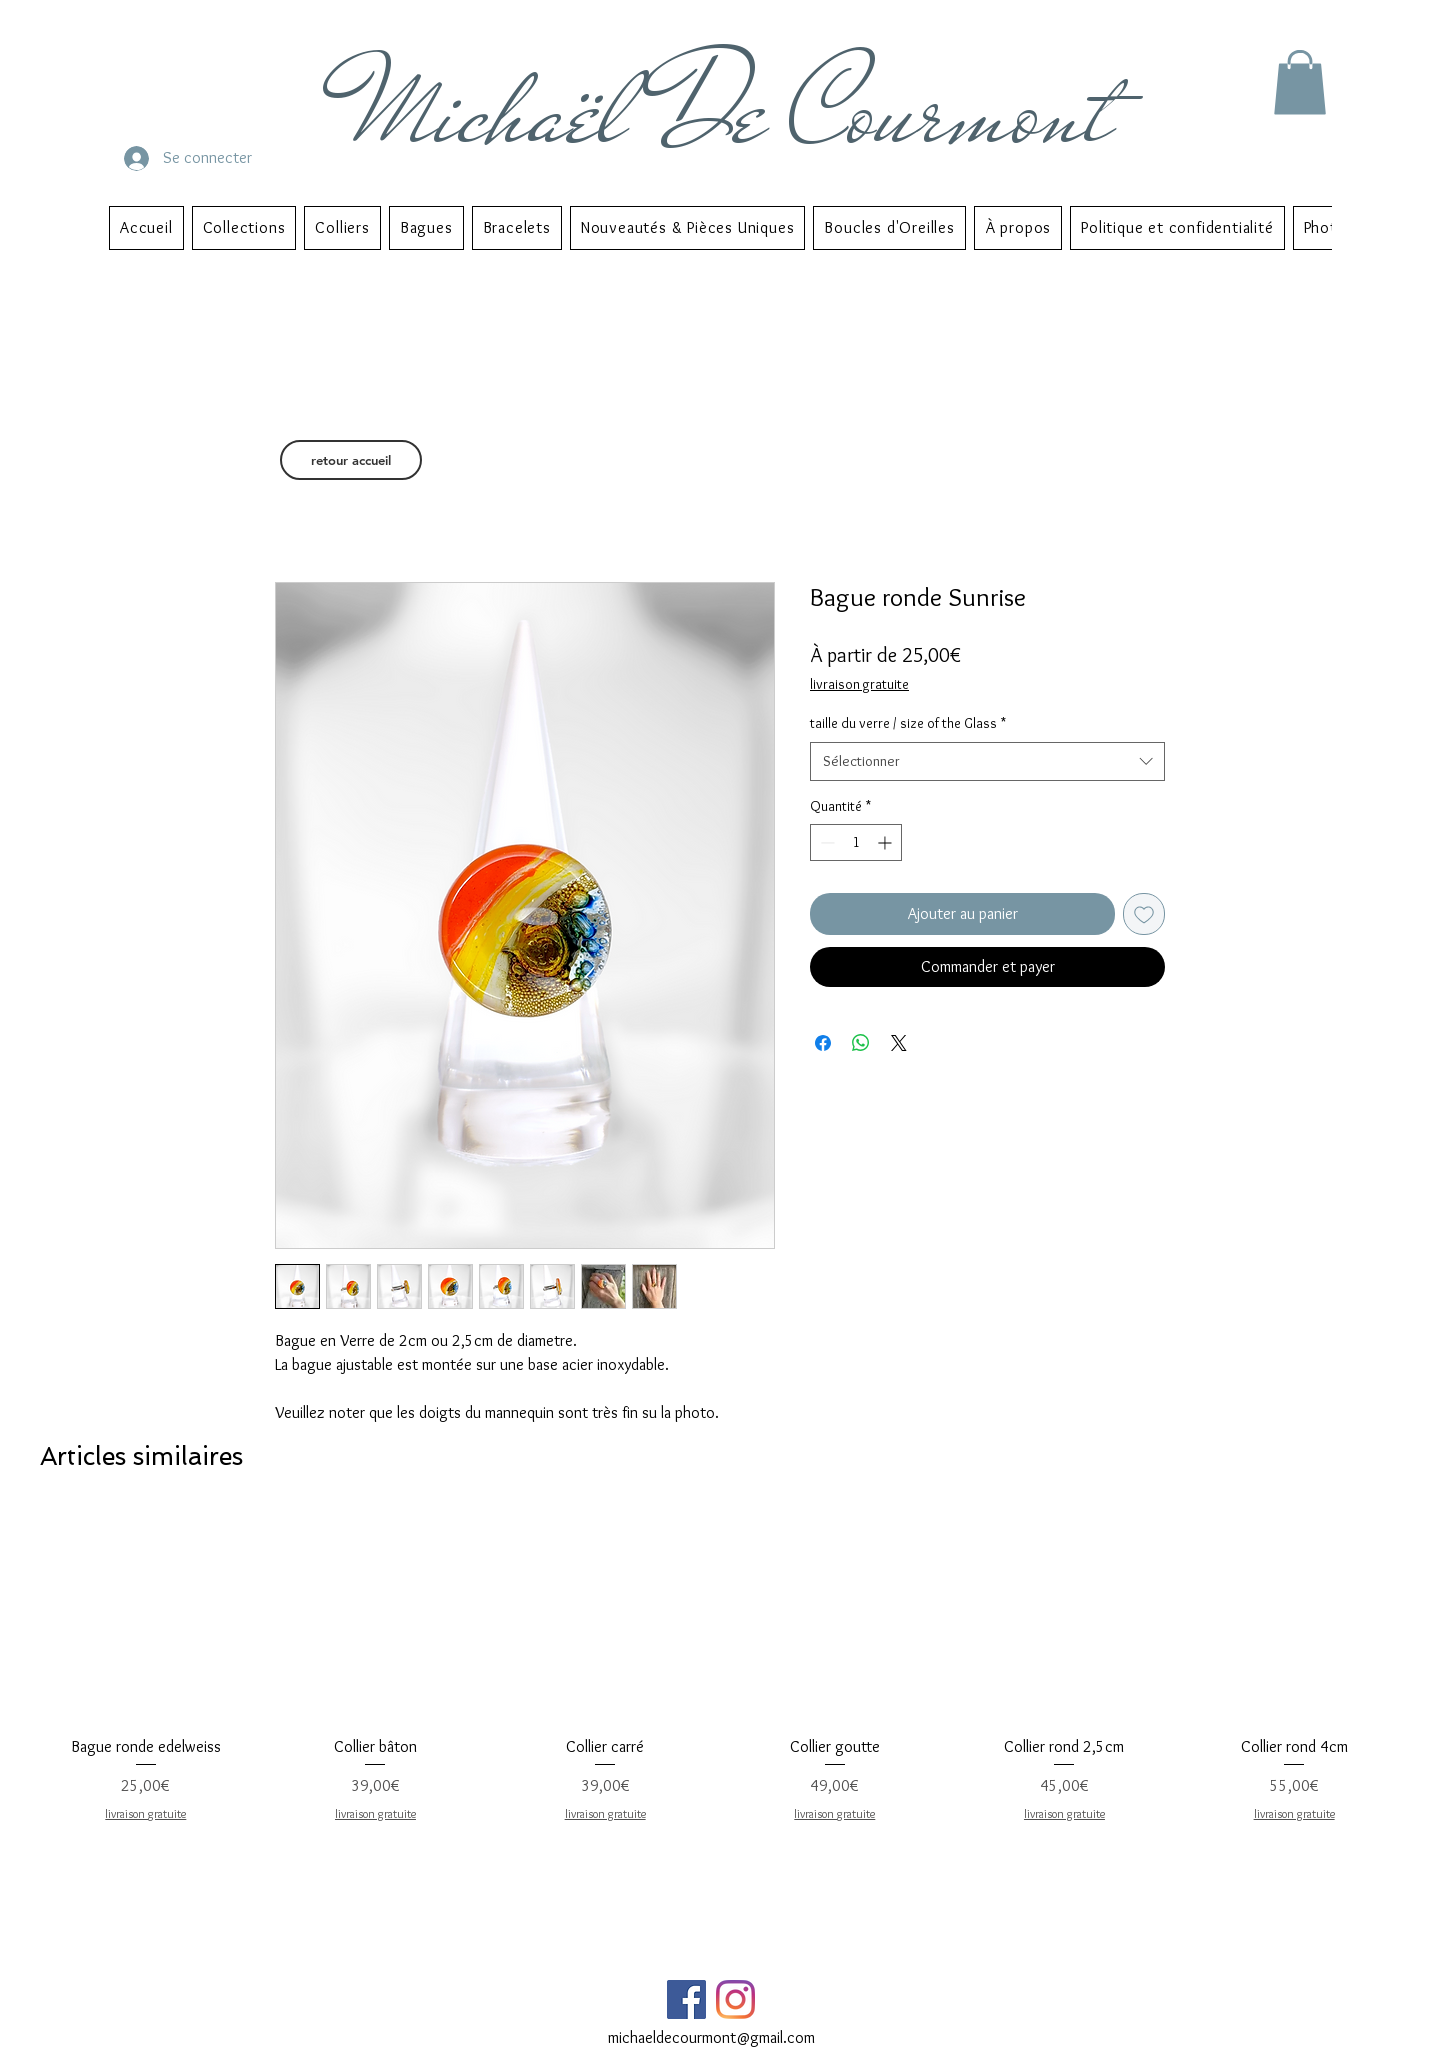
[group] (720, 1677)
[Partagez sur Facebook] (823, 1043)
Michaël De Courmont (733, 111)
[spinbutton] (856, 842)
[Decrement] (825, 842)
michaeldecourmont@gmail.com (711, 2037)
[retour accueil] (351, 460)
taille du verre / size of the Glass (908, 723)
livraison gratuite (859, 684)
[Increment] (886, 842)
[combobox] (987, 761)
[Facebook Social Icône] (686, 1999)
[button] (1300, 82)
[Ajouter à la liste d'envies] (1144, 914)
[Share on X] (899, 1043)
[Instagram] (735, 1999)
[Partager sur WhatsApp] (861, 1043)
